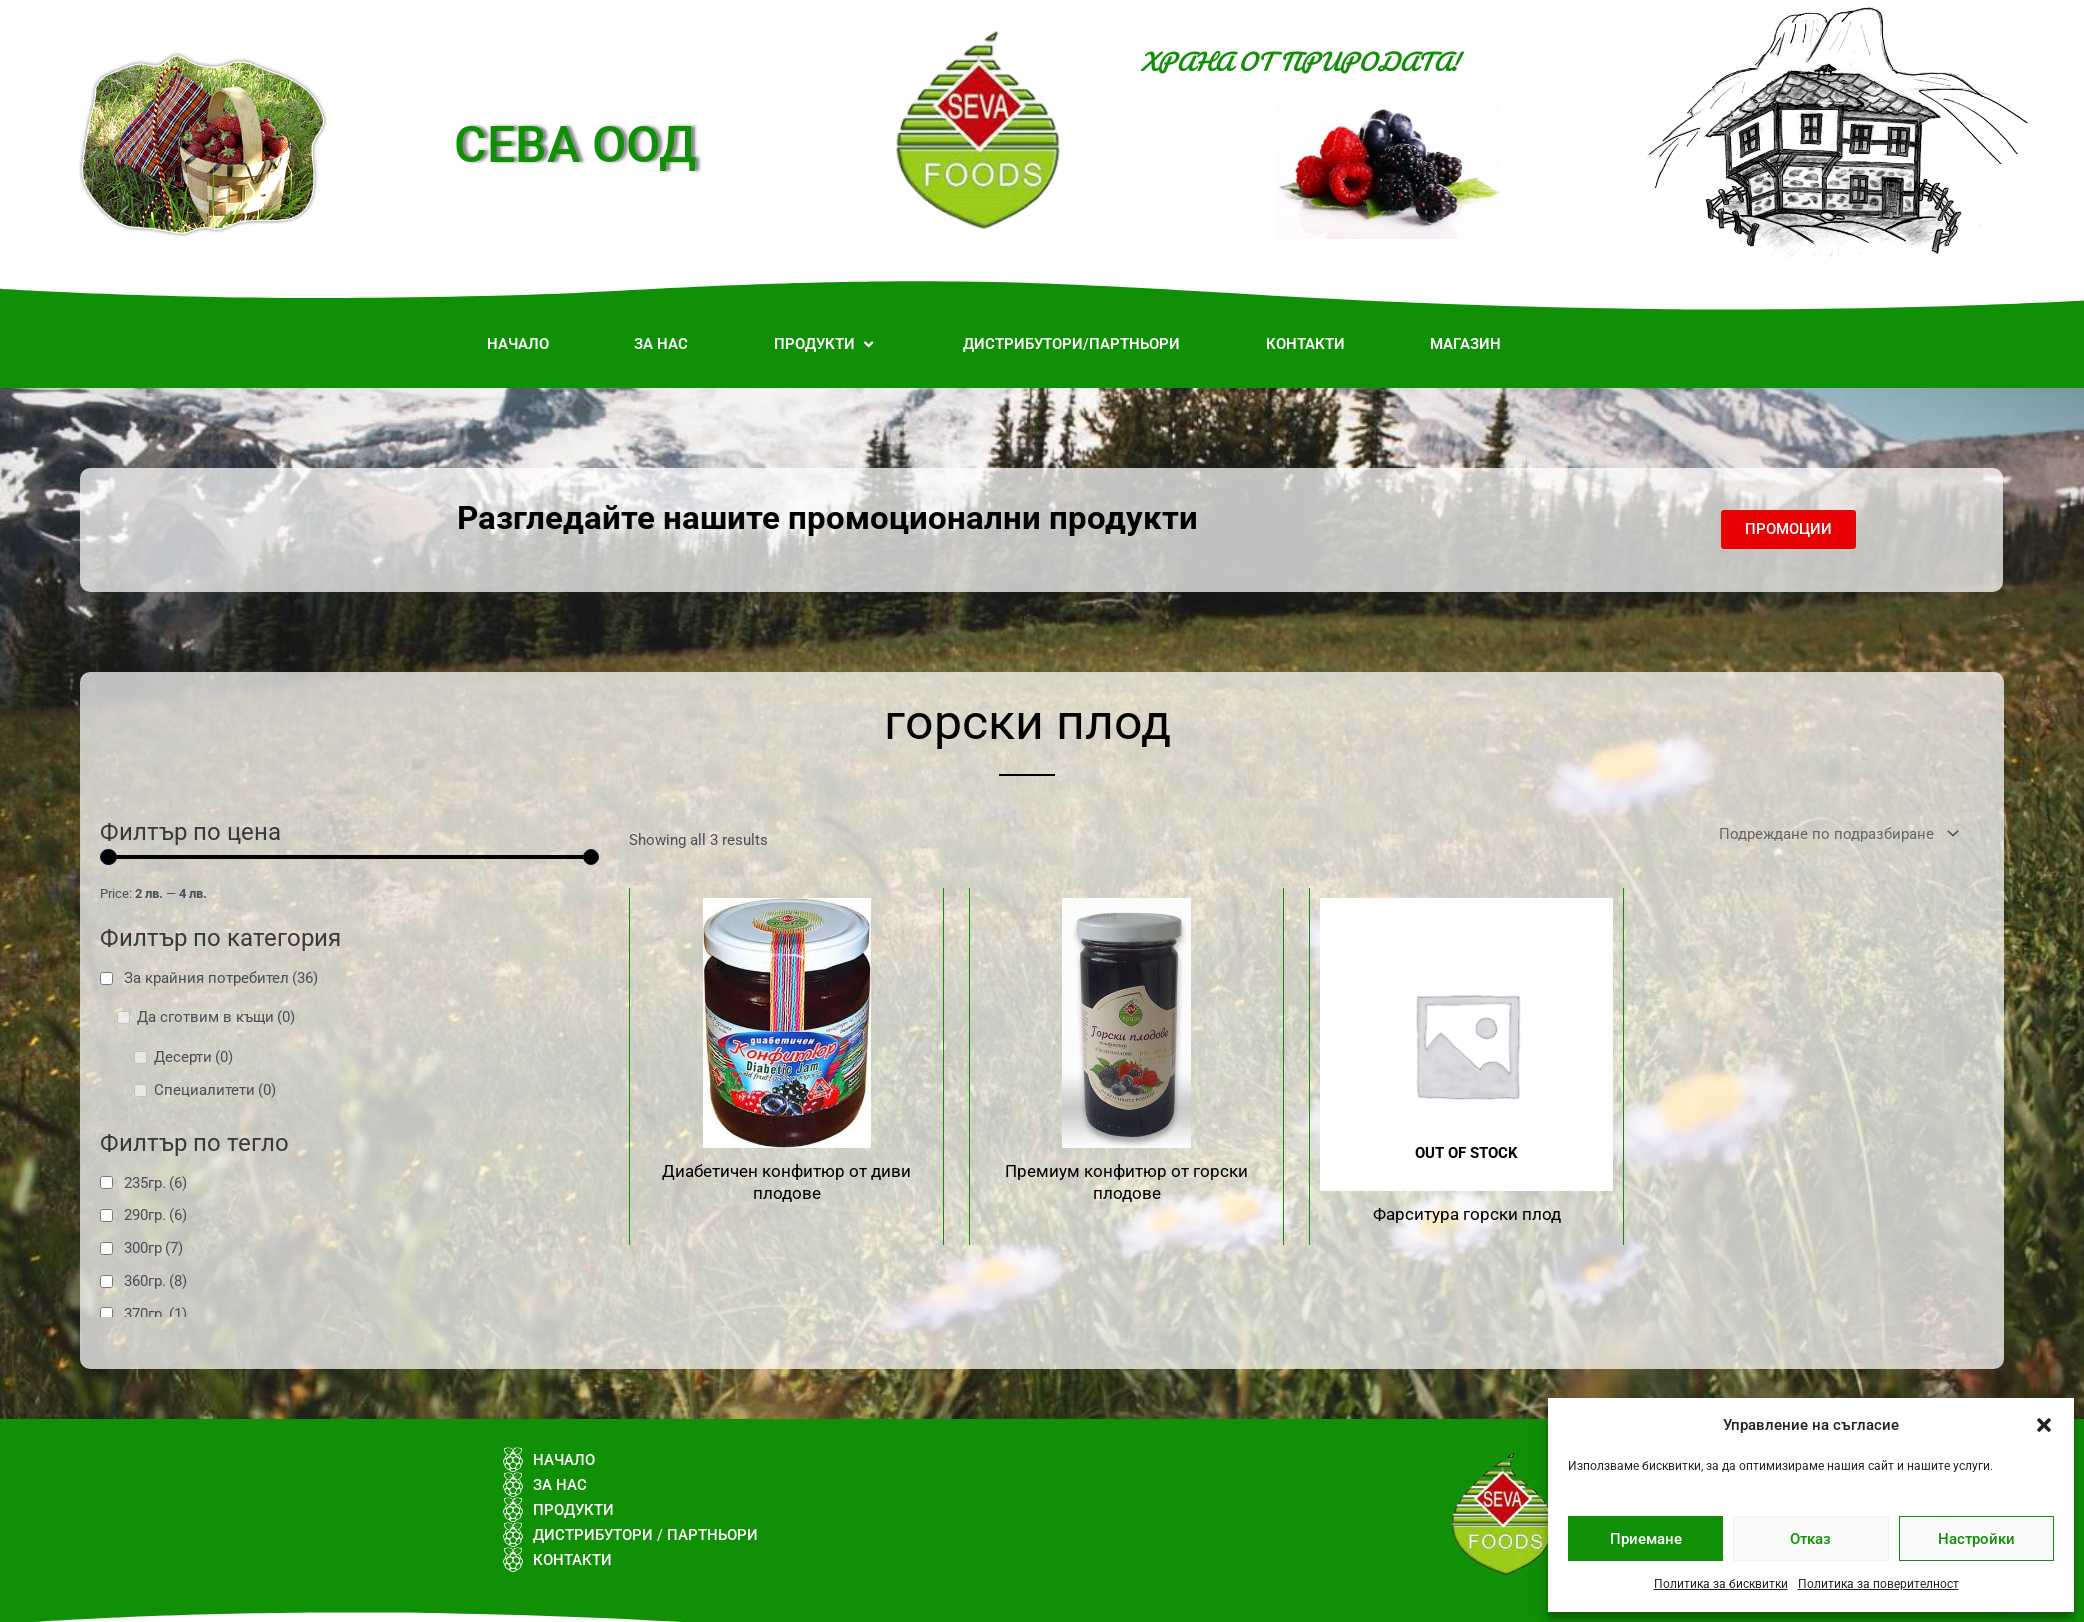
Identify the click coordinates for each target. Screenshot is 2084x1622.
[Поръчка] (1835, 834)
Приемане (1646, 1539)
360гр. (155, 1281)
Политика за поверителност (1878, 1584)
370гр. (155, 1314)
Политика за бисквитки (1721, 1584)
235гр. (155, 1183)
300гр (153, 1248)
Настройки (1976, 1539)
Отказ (1810, 1539)
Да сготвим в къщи (216, 1017)
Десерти (193, 1057)
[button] (2044, 1425)
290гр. (155, 1215)
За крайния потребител (221, 978)
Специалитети (215, 1090)
